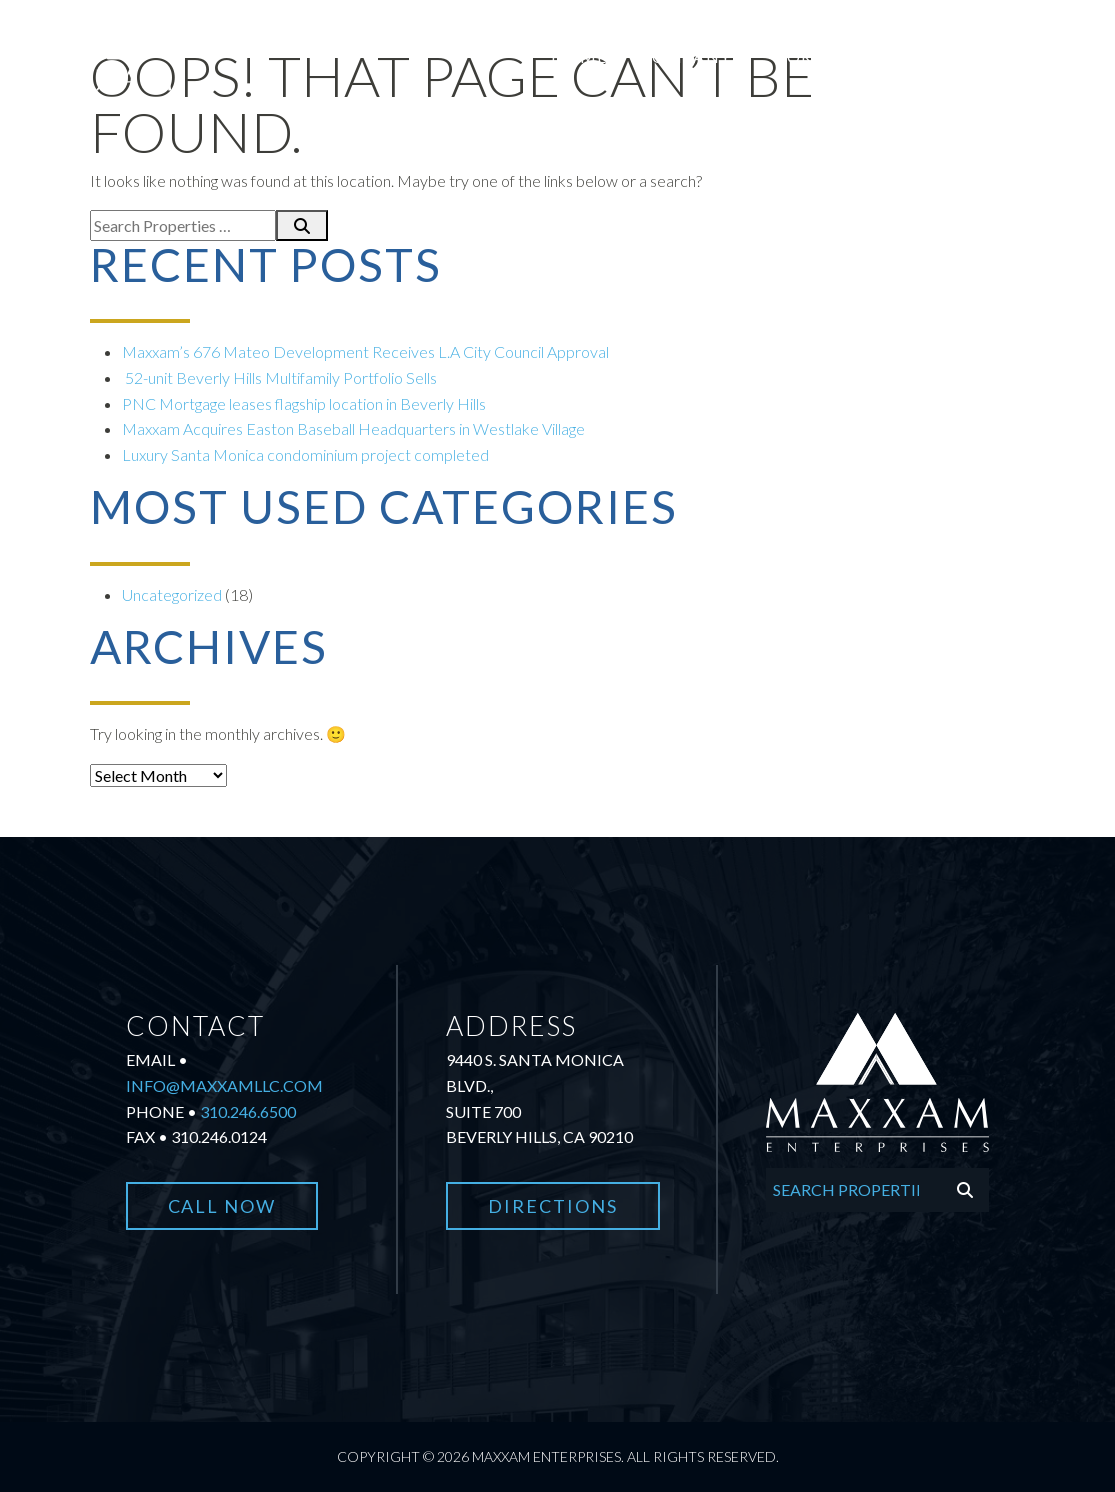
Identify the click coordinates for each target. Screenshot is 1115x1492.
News (948, 56)
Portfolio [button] (827, 56)
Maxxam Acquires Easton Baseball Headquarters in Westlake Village (353, 428)
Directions (553, 1206)
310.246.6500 (248, 1111)
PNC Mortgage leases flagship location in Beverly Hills (305, 403)
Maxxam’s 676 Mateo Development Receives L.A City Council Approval (365, 351)
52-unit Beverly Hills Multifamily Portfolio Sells (279, 377)
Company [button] (685, 56)
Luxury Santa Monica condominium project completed (307, 454)
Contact (1050, 56)
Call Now (222, 1206)
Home (579, 56)
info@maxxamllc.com (224, 1085)
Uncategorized (172, 594)
